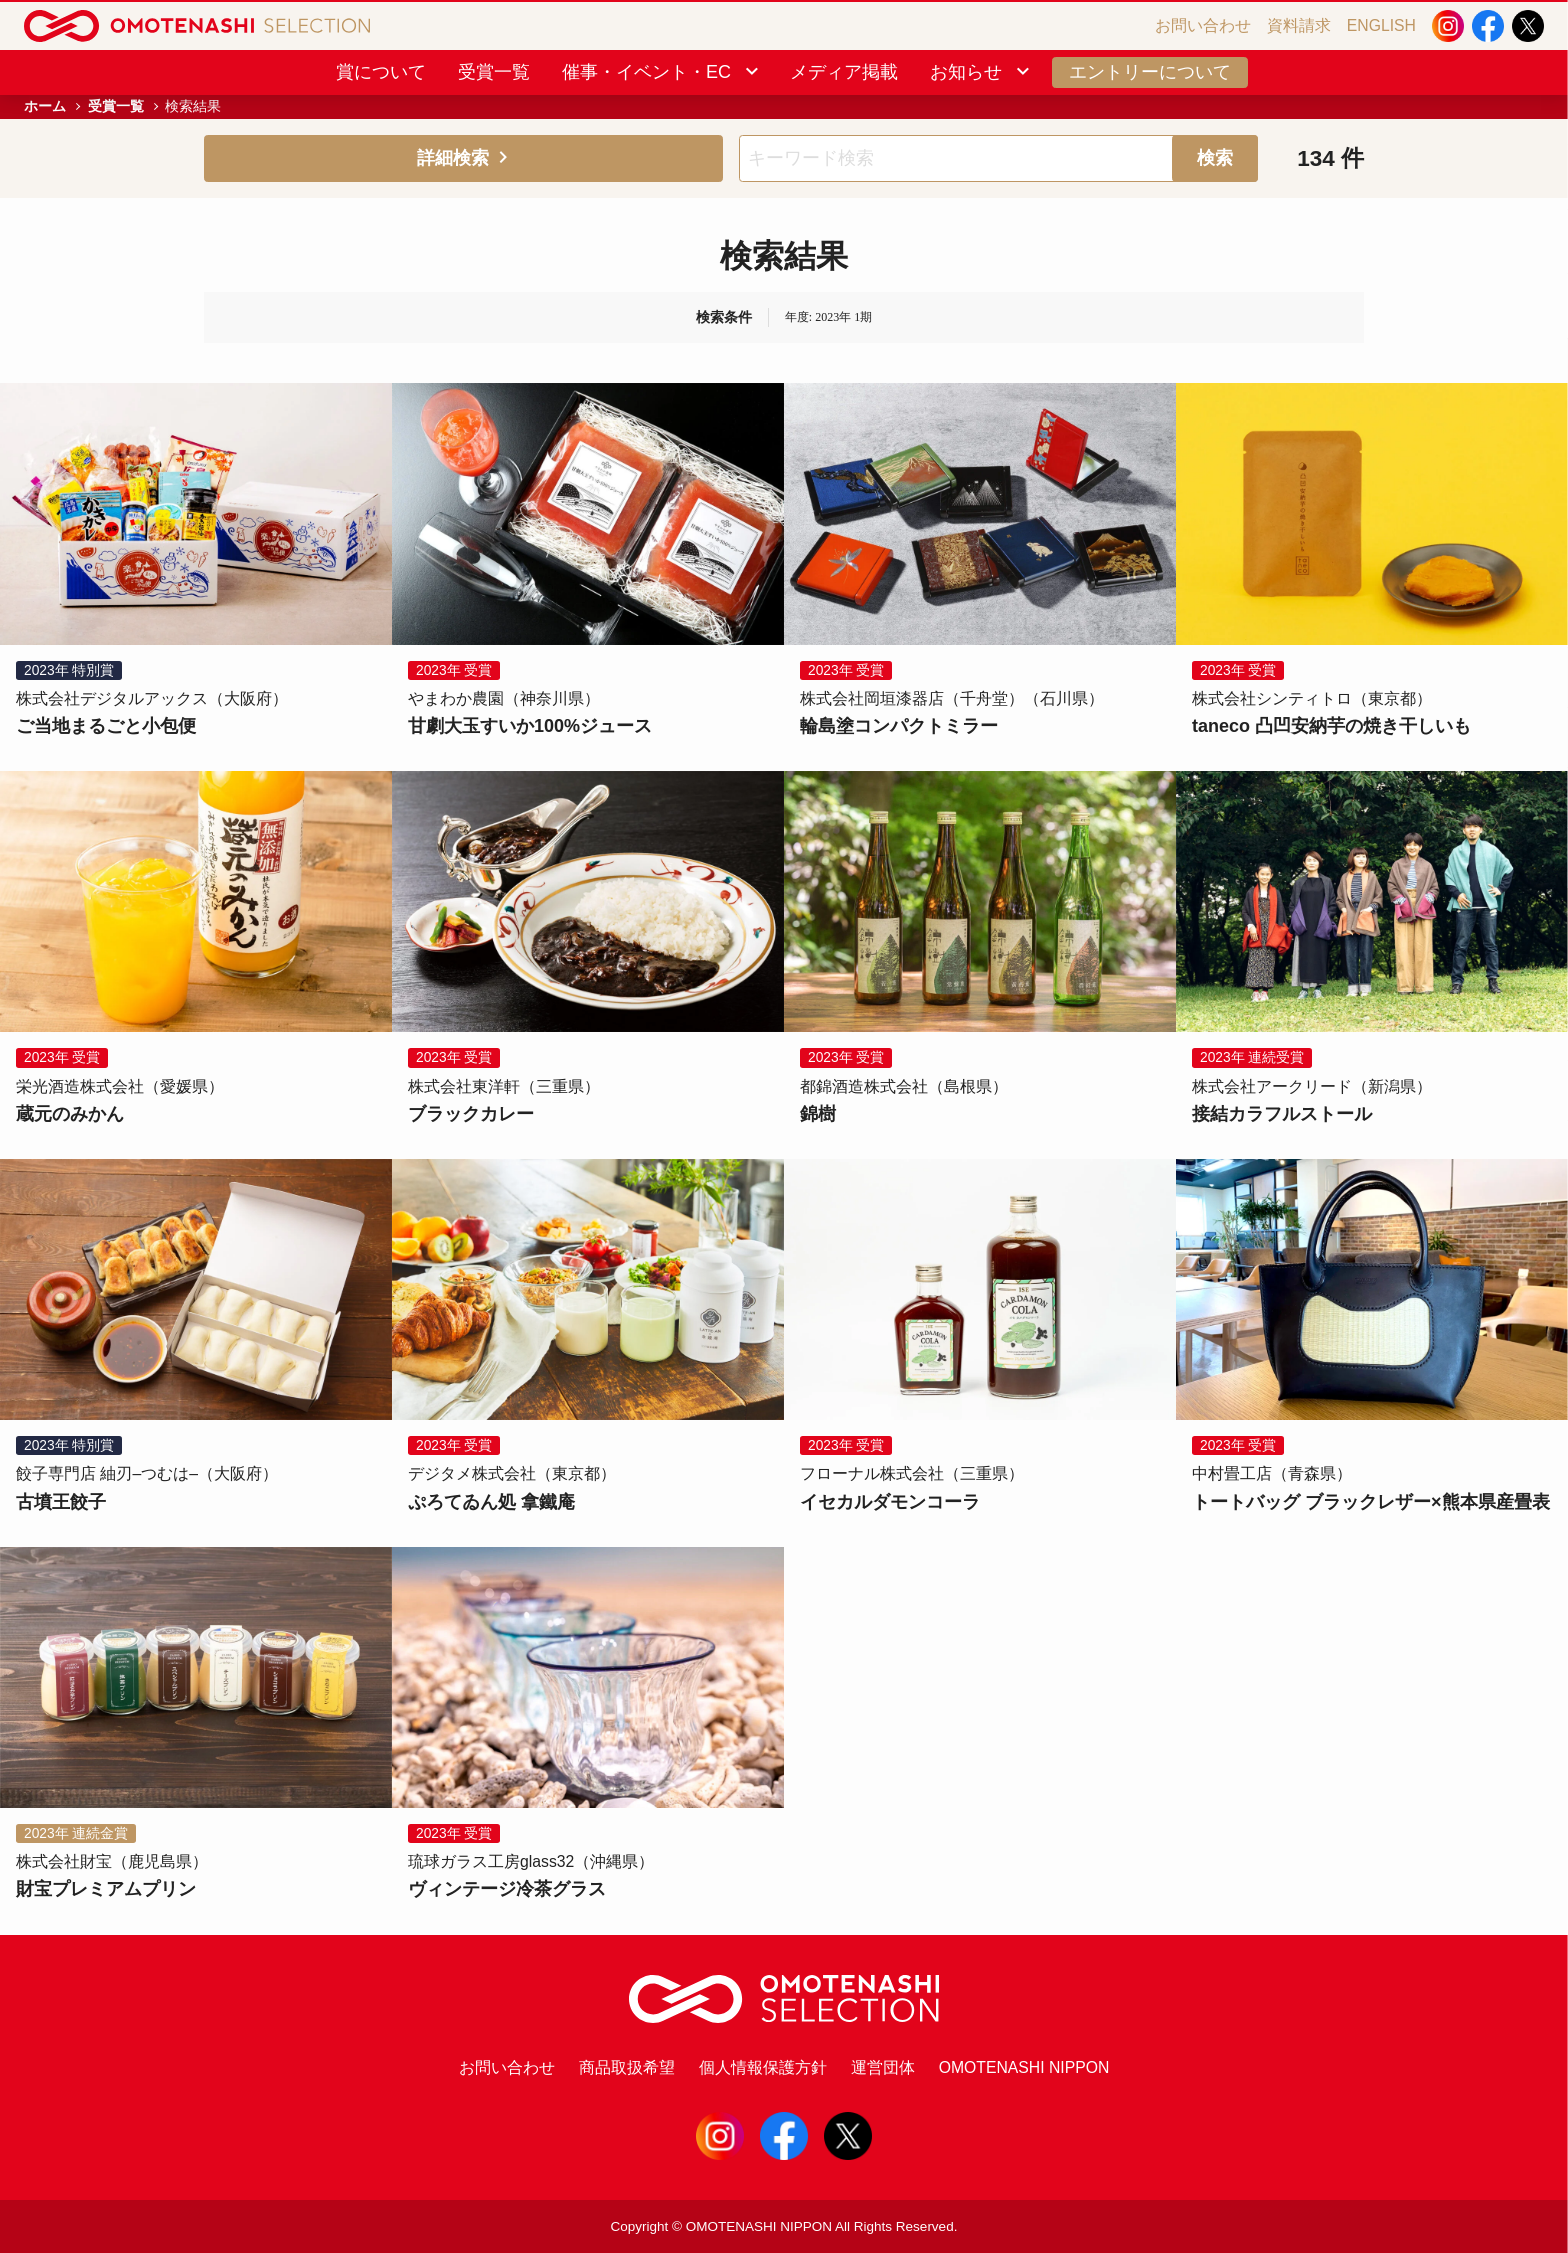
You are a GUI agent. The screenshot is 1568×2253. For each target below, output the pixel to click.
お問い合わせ (1203, 25)
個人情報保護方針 (763, 2067)
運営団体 (883, 2067)
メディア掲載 (844, 72)
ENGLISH (1381, 25)
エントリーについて (1150, 72)
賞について (381, 72)
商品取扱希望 (627, 2067)
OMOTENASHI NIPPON (1024, 2067)
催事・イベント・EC (662, 72)
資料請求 (1299, 25)
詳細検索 (464, 158)
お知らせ (981, 72)
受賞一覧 (494, 72)
